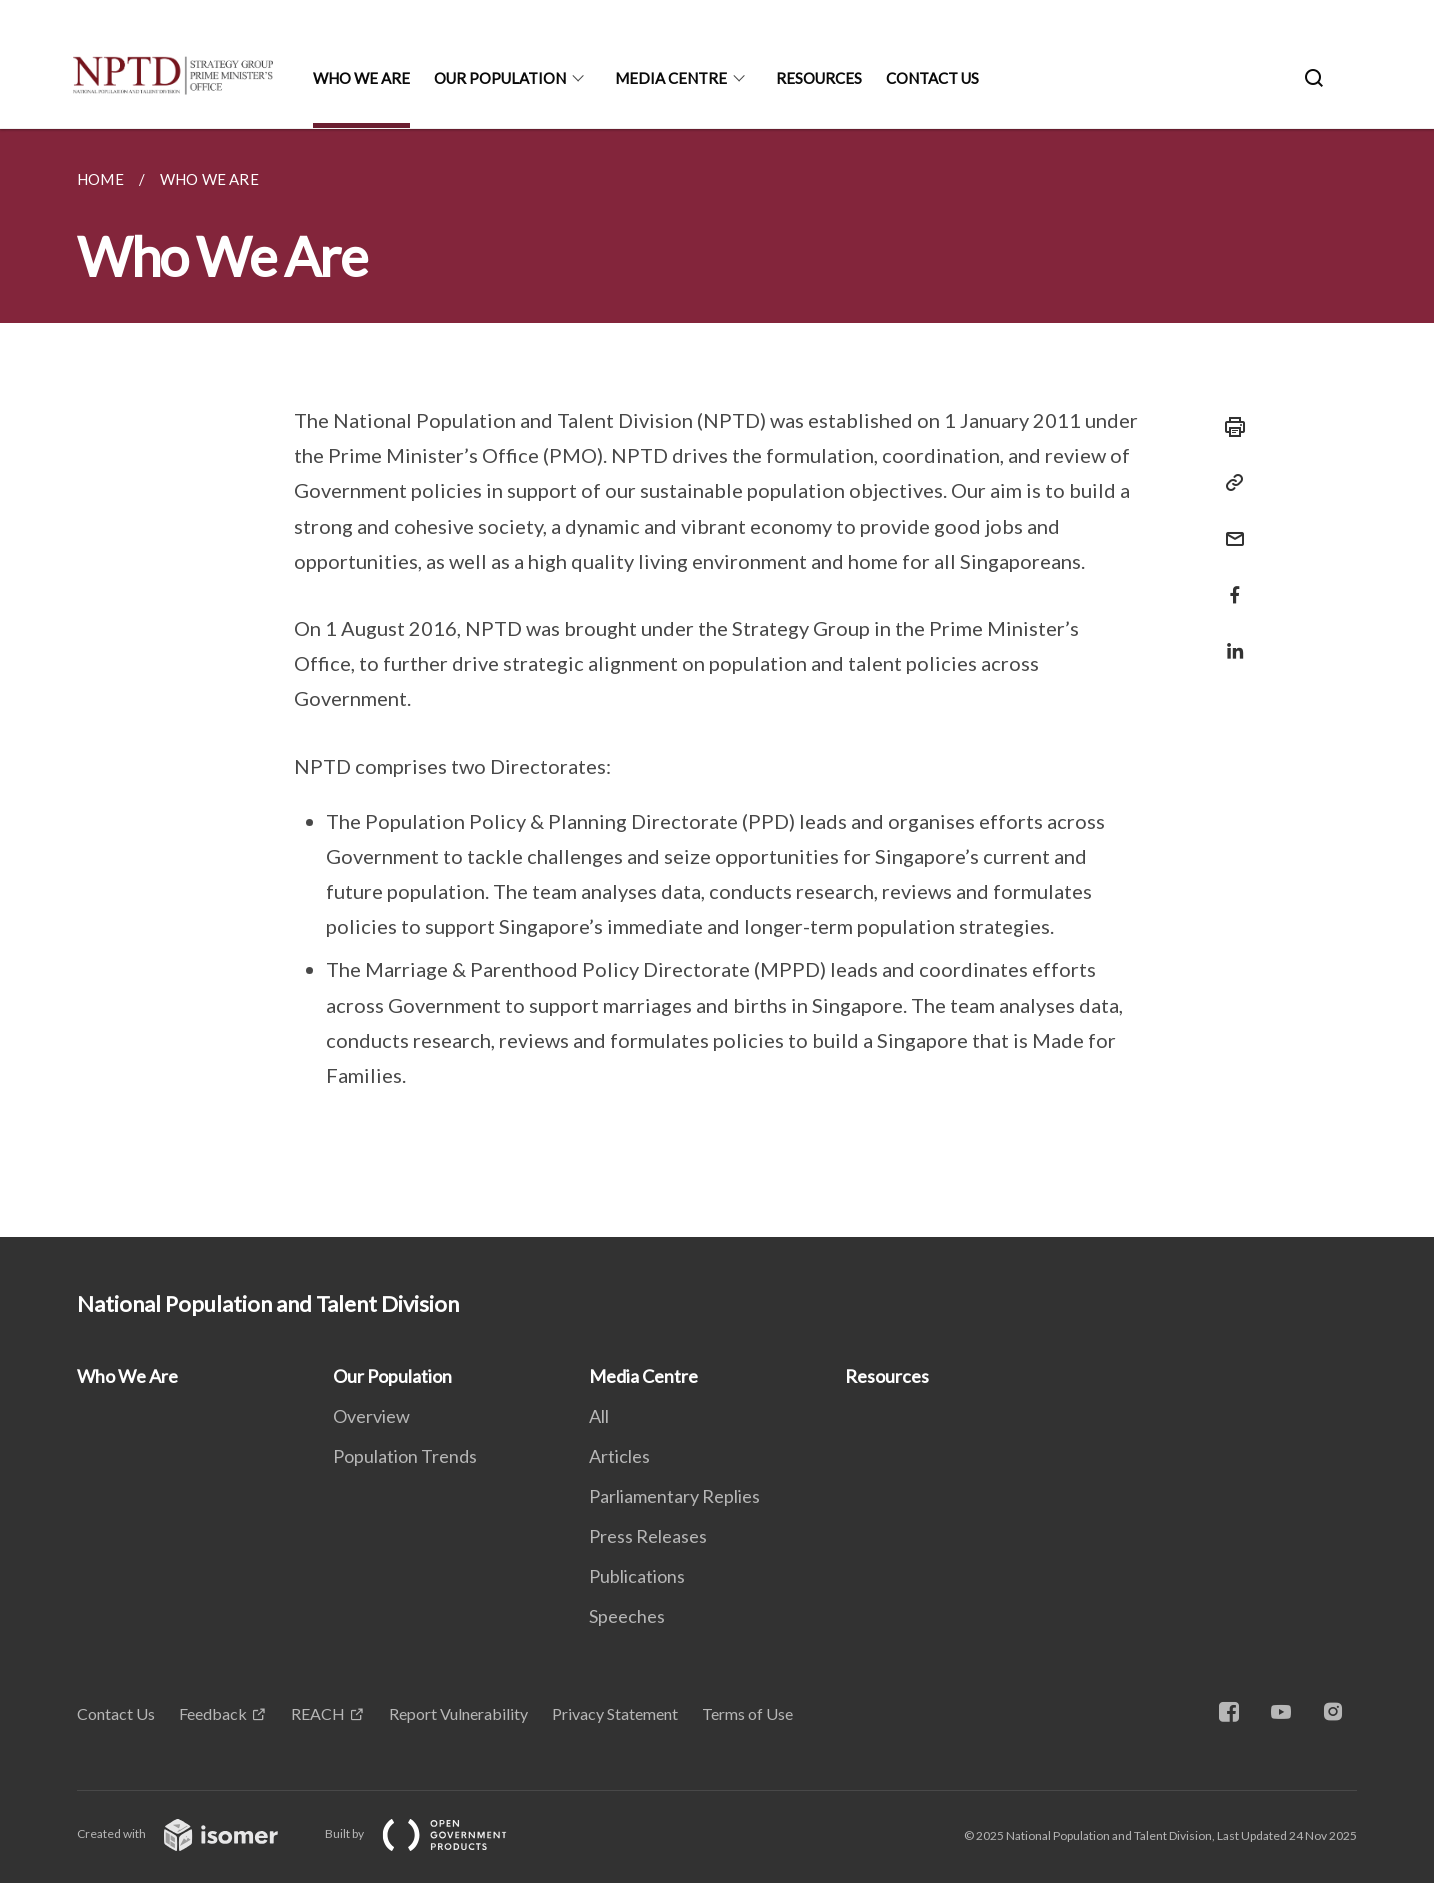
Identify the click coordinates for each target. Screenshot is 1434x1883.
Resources (819, 78)
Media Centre (671, 78)
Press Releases (648, 1536)
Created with (193, 1833)
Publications (637, 1576)
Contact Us (932, 78)
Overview (371, 1416)
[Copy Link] (1229, 483)
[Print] (1229, 427)
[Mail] (1229, 526)
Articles (619, 1456)
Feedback (213, 1713)
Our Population (500, 78)
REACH (318, 1713)
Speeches (627, 1616)
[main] (717, 683)
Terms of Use (747, 1713)
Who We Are (361, 78)
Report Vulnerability (458, 1713)
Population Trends (405, 1456)
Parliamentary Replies (674, 1496)
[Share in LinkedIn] (1229, 638)
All (599, 1416)
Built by (432, 1833)
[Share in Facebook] (1229, 582)
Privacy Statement (615, 1713)
